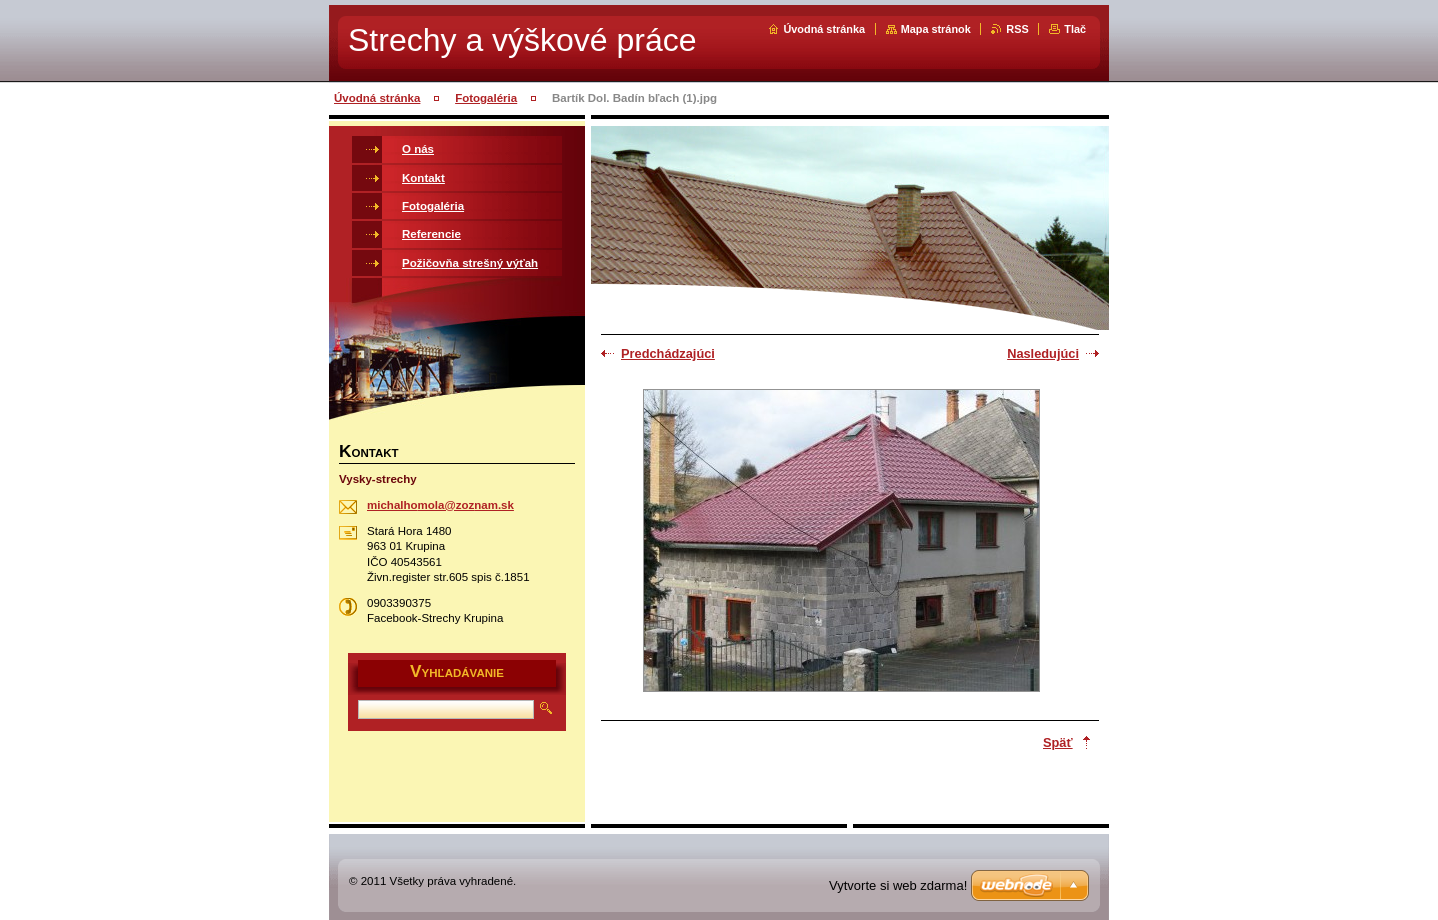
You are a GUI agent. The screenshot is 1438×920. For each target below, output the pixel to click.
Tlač (1075, 29)
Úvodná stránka (824, 29)
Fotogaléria (486, 98)
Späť (1058, 742)
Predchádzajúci (668, 353)
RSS (1017, 29)
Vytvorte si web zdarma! (898, 885)
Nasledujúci (1043, 353)
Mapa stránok (936, 29)
